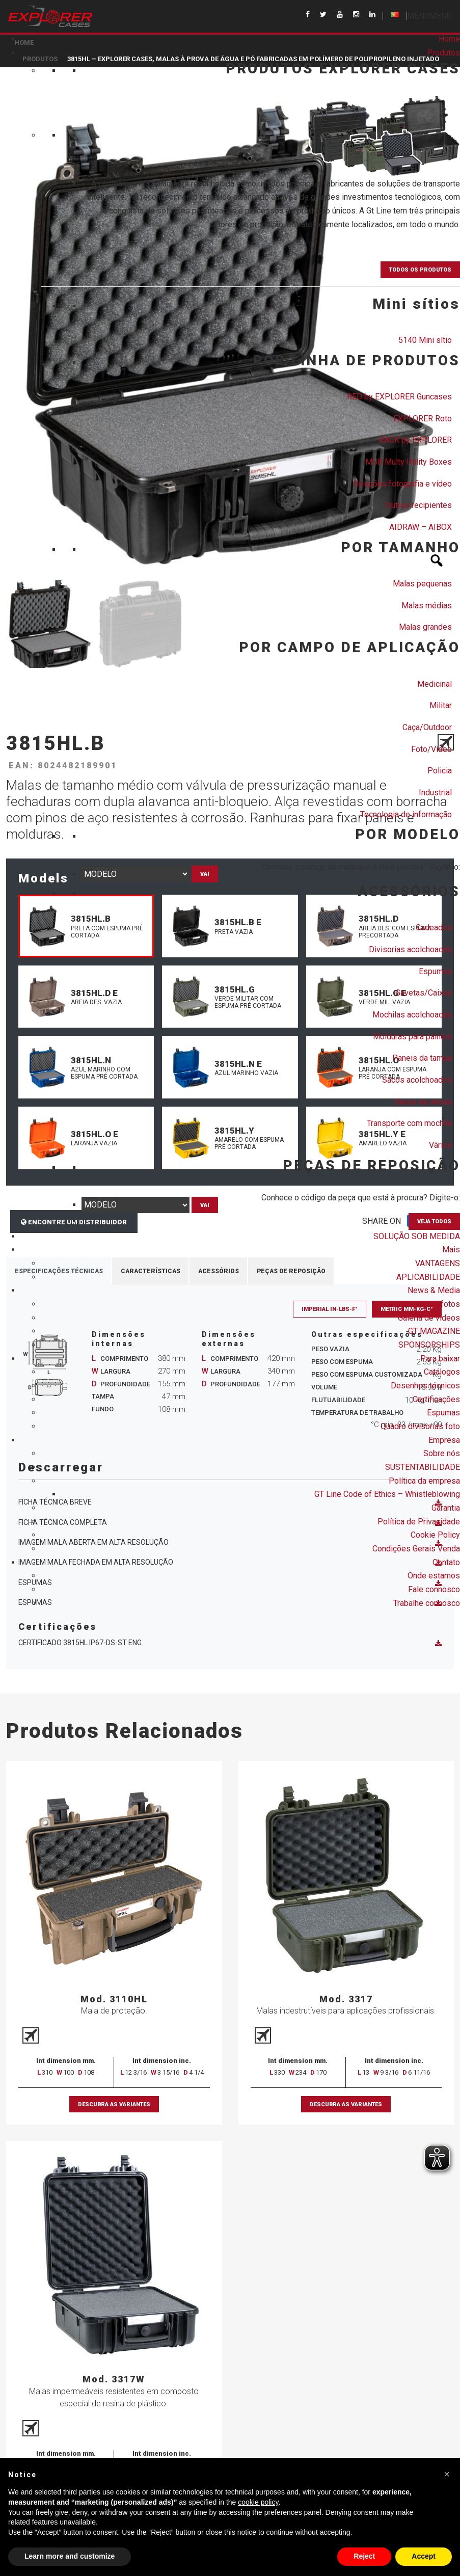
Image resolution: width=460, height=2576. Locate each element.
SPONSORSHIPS (429, 1345)
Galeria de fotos (431, 1304)
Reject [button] (364, 2556)
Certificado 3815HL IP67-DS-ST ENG (230, 1643)
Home (449, 39)
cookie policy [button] (258, 2502)
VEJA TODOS (434, 1221)
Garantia (445, 1508)
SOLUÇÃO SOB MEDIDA (416, 1236)
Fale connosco (434, 1589)
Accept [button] (424, 2556)
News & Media (434, 1290)
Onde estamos (434, 1575)
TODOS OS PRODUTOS (420, 269)
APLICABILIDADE (428, 1277)
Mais (451, 1249)
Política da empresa (424, 1481)
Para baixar (440, 1358)
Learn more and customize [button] (69, 2556)
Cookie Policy (435, 1535)
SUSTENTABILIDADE (422, 1467)
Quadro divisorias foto (420, 1426)
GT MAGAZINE (434, 1331)
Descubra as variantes (114, 2105)
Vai (204, 874)
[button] (429, 16)
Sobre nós (441, 1453)
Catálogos (442, 1372)
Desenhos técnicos (425, 1385)
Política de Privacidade (418, 1521)
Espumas (443, 1412)
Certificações (436, 1399)
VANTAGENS (437, 1263)
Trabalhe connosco (426, 1603)
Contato (446, 1562)
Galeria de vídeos (429, 1318)
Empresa (444, 1440)
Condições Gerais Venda (416, 1548)
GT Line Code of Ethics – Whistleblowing (387, 1494)
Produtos (443, 53)
